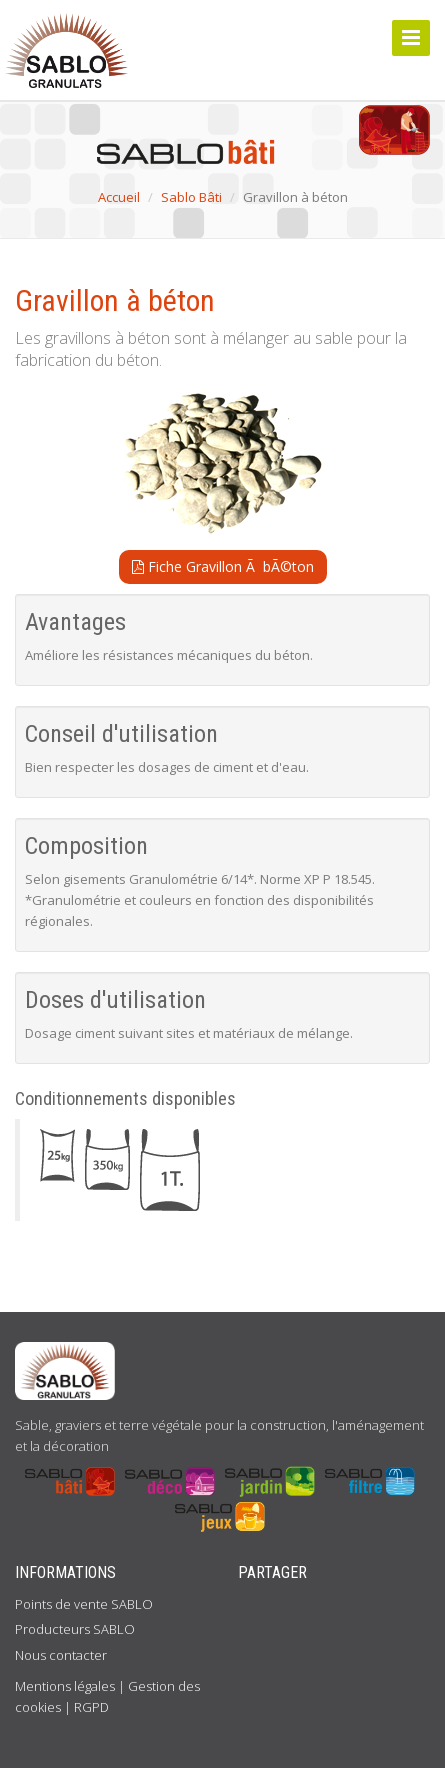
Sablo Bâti (191, 197)
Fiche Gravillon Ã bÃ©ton (223, 566)
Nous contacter (61, 1655)
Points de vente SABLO (84, 1604)
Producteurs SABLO (75, 1629)
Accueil (119, 197)
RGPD (91, 1707)
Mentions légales (65, 1686)
